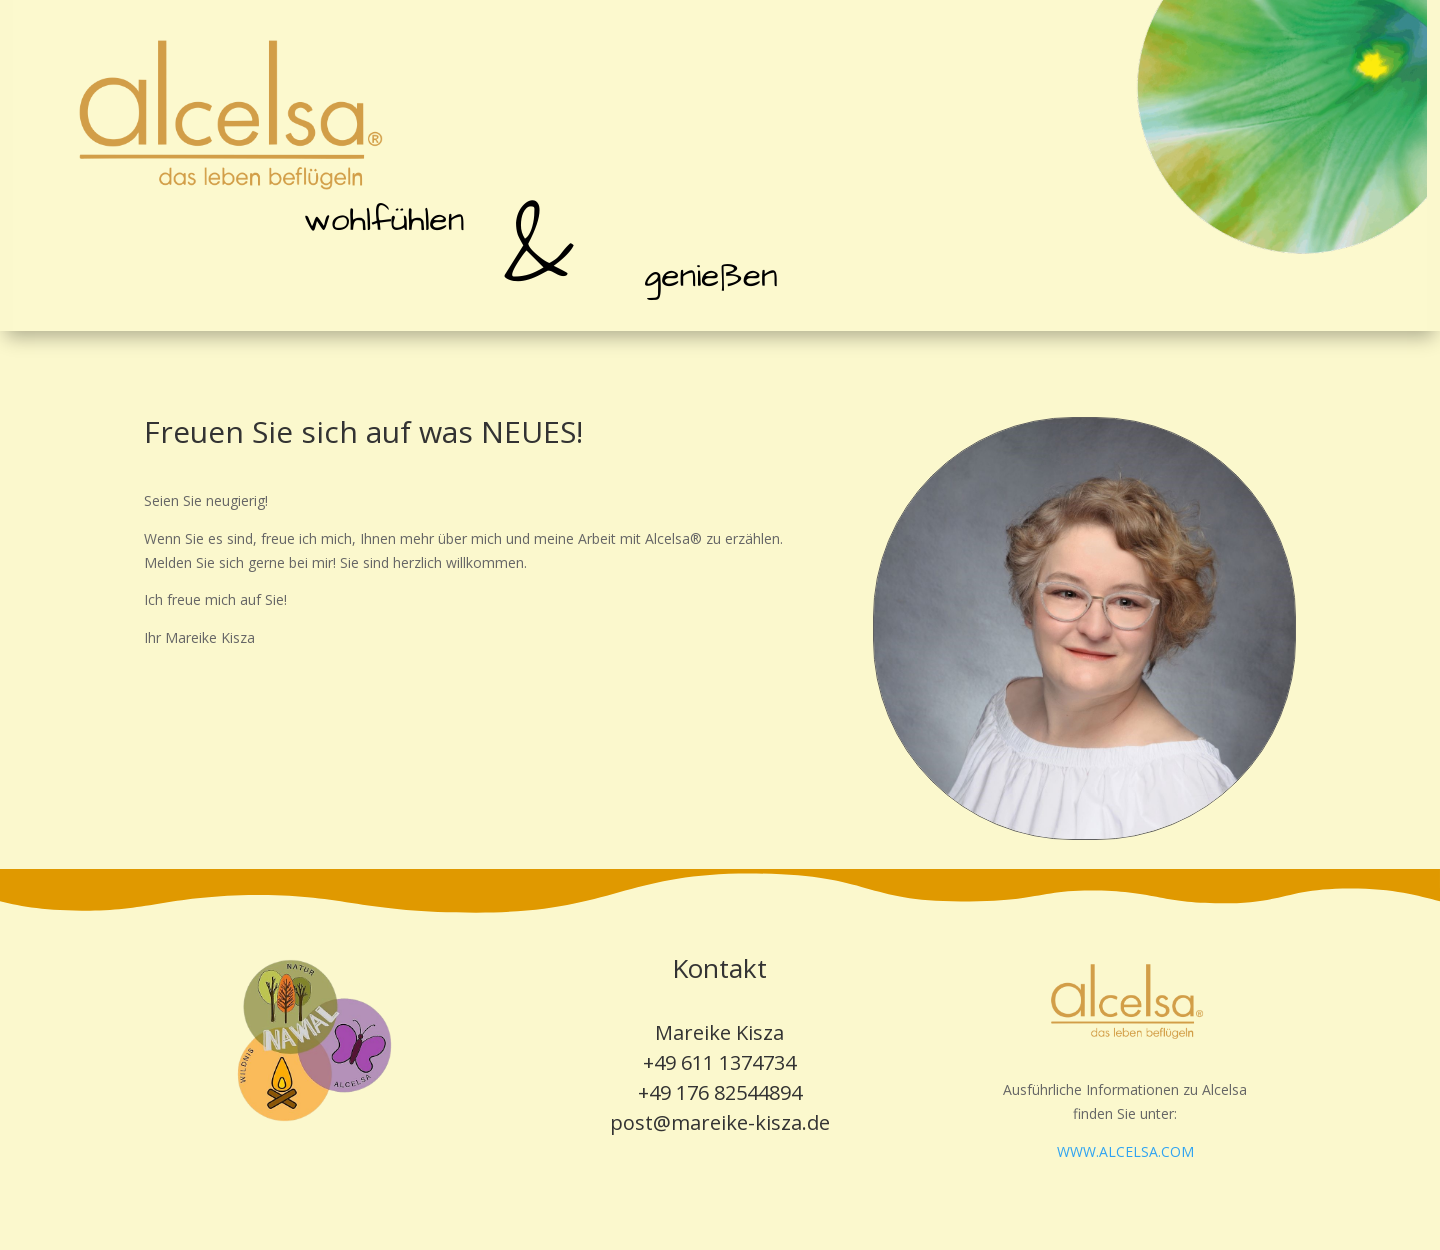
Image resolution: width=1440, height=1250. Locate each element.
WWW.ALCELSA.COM (1125, 1151)
